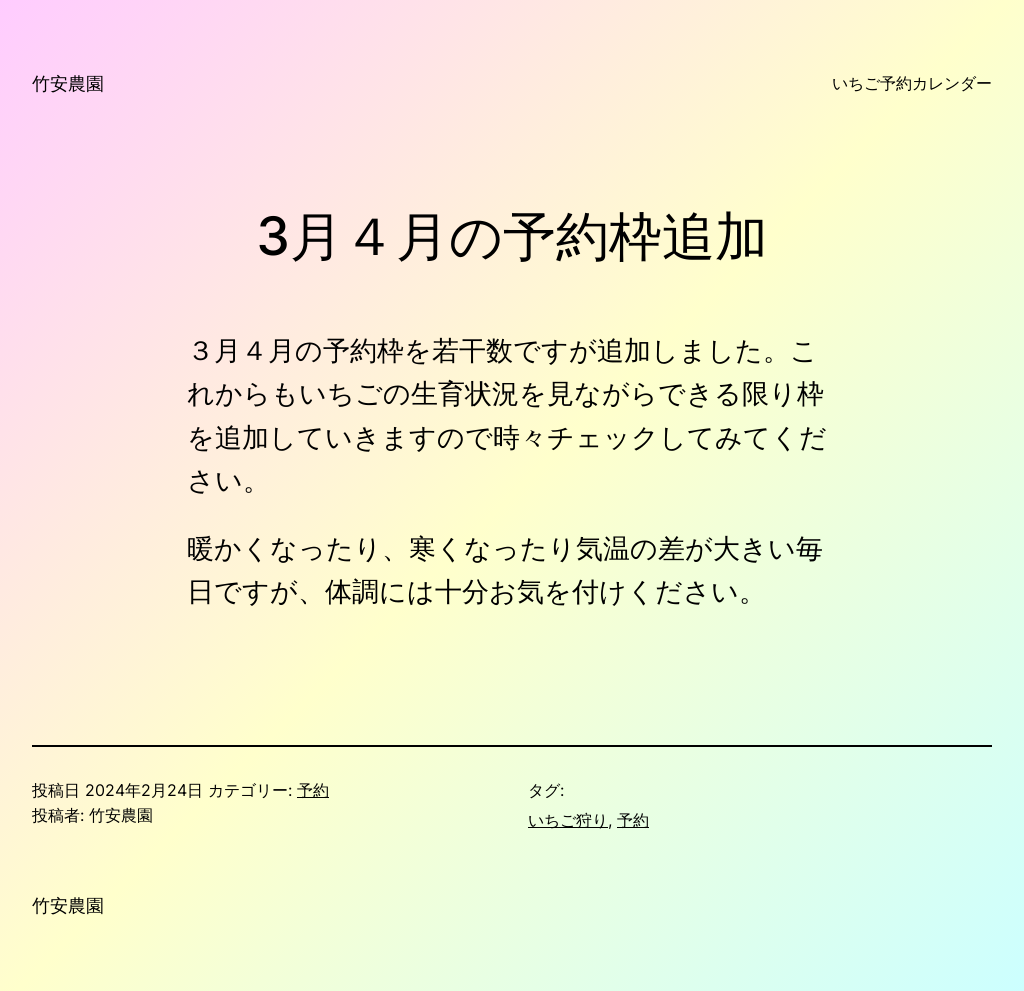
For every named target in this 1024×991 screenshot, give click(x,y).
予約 (313, 790)
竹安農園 (68, 83)
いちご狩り (568, 820)
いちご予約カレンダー (912, 83)
